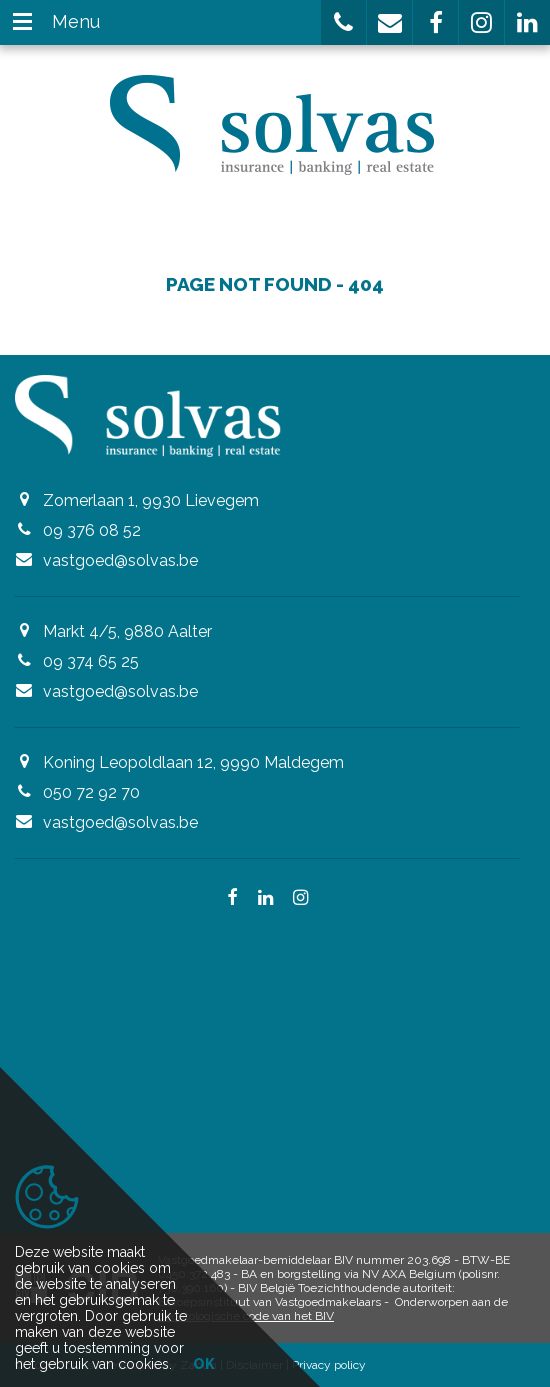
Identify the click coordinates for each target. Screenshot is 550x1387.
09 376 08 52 (92, 530)
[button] (343, 22)
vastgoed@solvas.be (120, 560)
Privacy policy (329, 1365)
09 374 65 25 (91, 661)
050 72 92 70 (91, 792)
